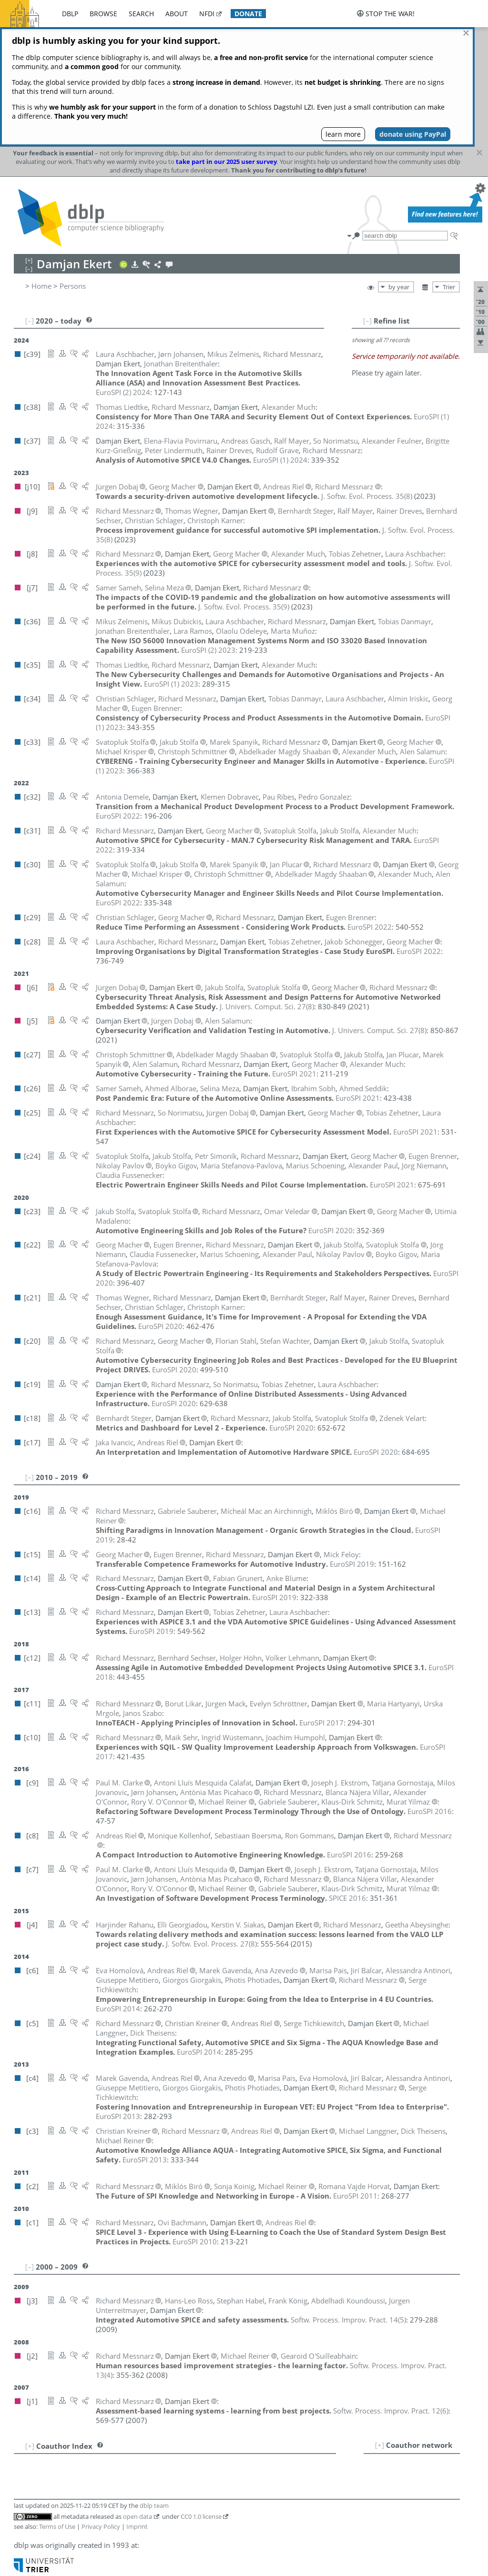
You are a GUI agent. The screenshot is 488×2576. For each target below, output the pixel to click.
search (141, 13)
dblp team (154, 2386)
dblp (70, 13)
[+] (379, 2325)
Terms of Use (57, 2407)
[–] (367, 201)
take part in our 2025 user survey (226, 42)
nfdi (206, 13)
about (176, 13)
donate (248, 13)
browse (103, 13)
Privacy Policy (100, 2407)
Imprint (137, 2407)
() (366, 376)
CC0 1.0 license (201, 2397)
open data (137, 2397)
